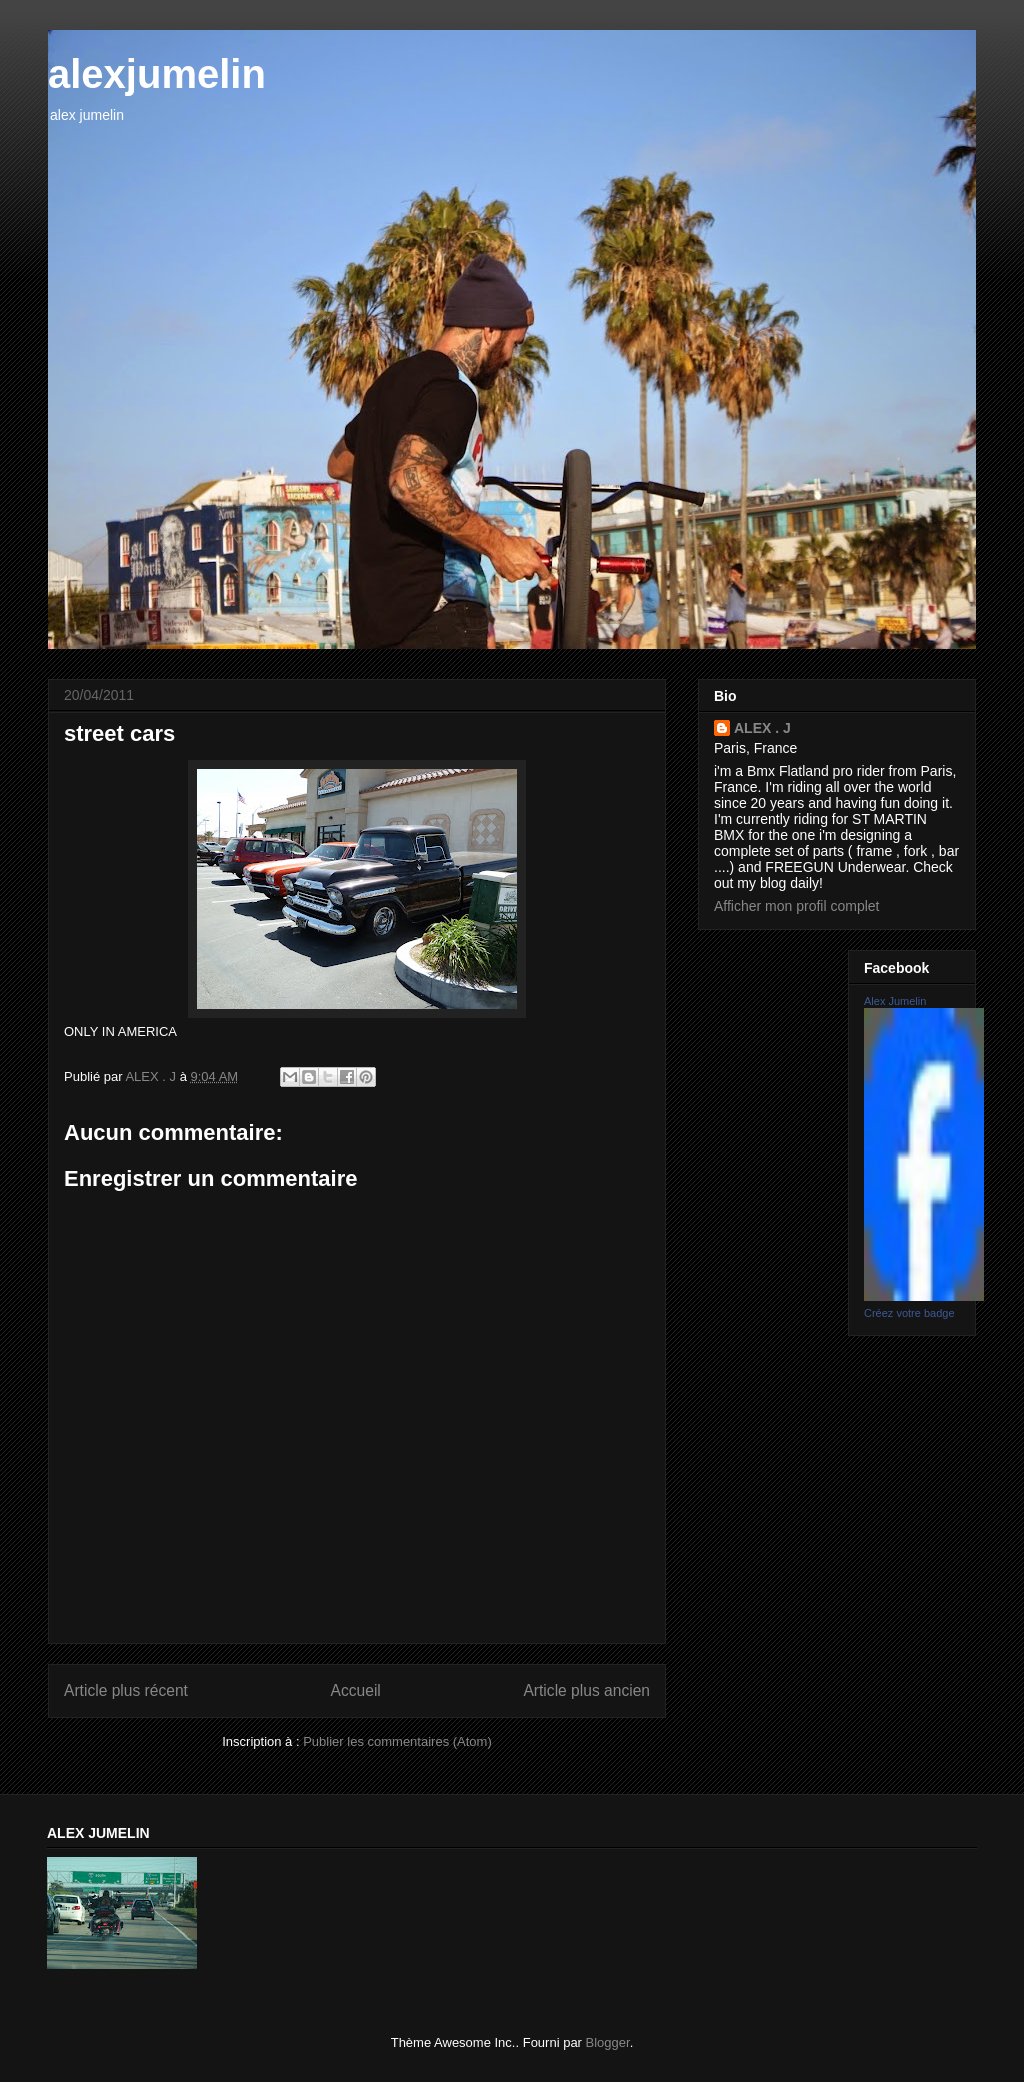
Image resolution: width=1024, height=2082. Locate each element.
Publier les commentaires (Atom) (397, 1741)
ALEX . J (762, 728)
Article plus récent (126, 1690)
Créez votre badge (909, 1313)
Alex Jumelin (895, 1001)
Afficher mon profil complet (796, 906)
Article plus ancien (586, 1690)
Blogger (608, 2042)
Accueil (356, 1690)
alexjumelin (157, 74)
